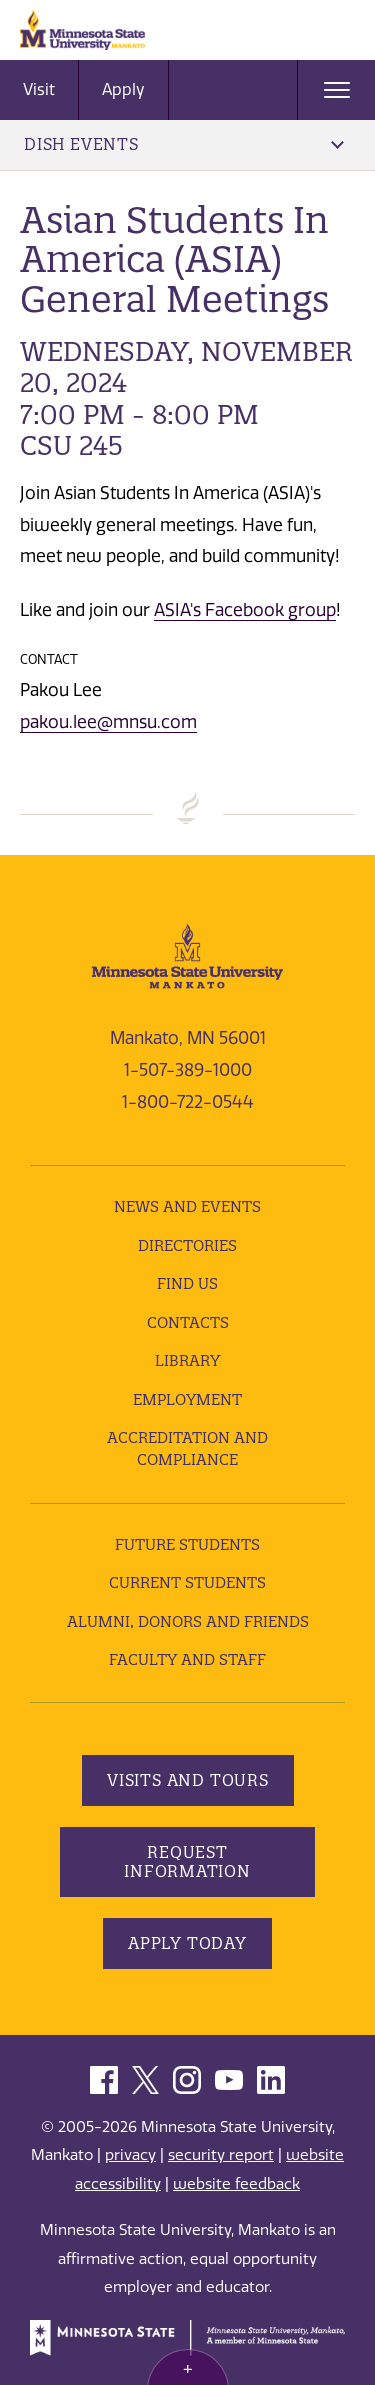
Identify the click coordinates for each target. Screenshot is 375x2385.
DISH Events (184, 144)
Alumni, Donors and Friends (188, 1621)
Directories (187, 1245)
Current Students (187, 1582)
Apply (123, 89)
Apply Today (187, 1943)
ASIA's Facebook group (245, 610)
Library (187, 1360)
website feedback (236, 2184)
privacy (130, 2155)
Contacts (188, 1322)
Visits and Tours (188, 1780)
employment (187, 1399)
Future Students (187, 1544)
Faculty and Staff (187, 1659)
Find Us (187, 1283)
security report (221, 2155)
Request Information (187, 1861)
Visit (39, 89)
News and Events (187, 1206)
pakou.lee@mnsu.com (108, 722)
